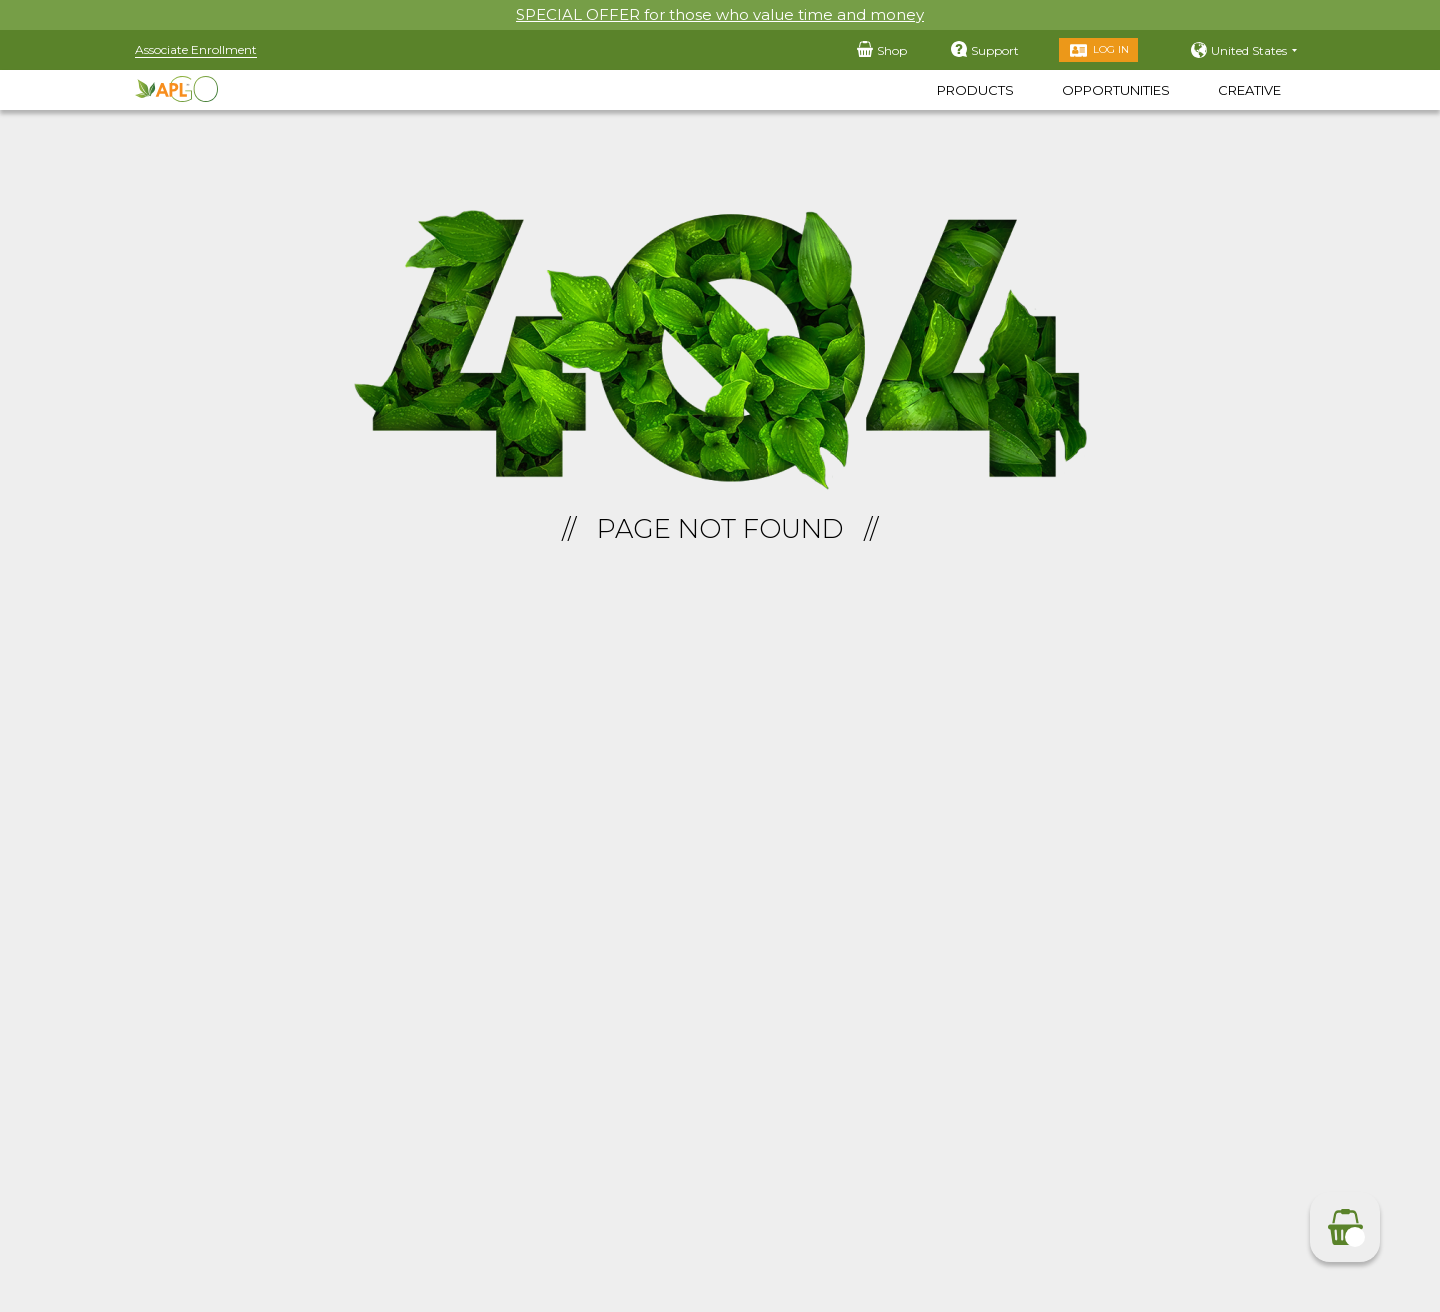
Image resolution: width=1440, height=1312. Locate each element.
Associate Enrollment (196, 49)
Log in (1111, 49)
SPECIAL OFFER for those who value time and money (720, 14)
